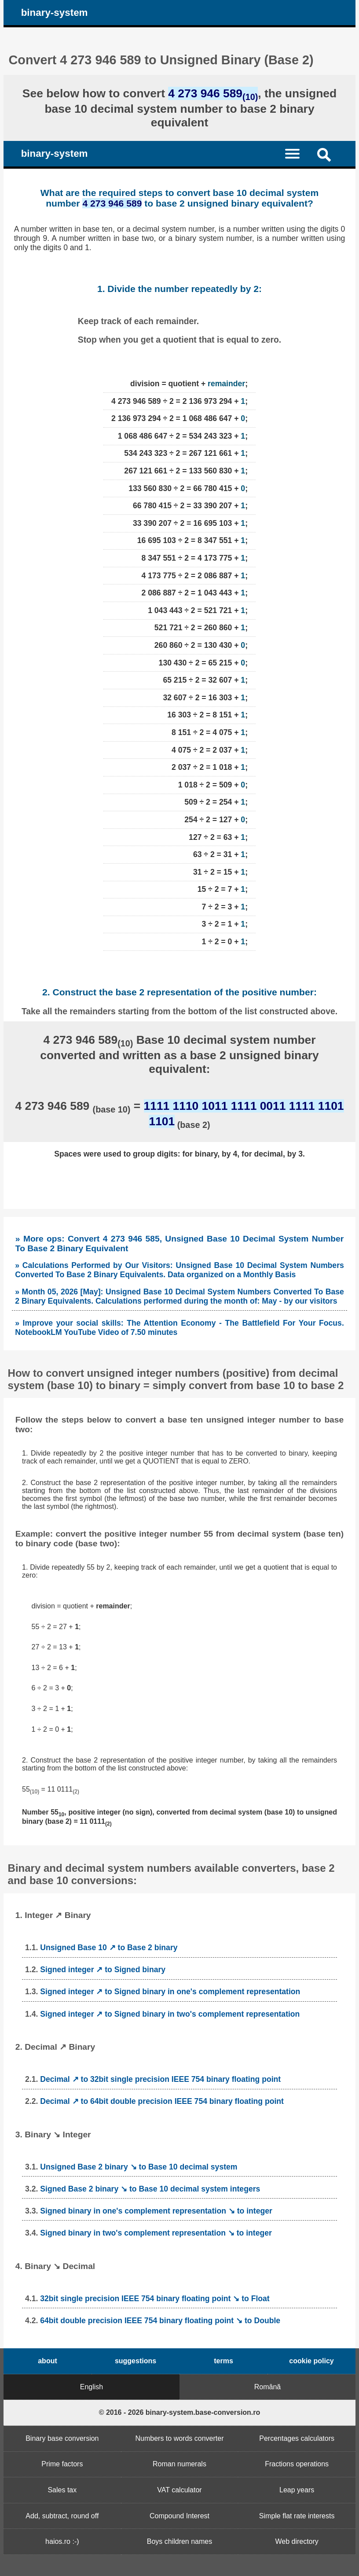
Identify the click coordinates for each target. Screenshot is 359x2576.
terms (223, 2361)
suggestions (135, 2361)
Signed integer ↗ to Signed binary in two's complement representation (170, 2014)
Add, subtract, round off (62, 2516)
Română (267, 2387)
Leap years (296, 2490)
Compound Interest (179, 2516)
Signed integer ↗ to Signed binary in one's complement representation (170, 1991)
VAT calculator (179, 2490)
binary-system (54, 12)
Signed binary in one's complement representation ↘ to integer (156, 2210)
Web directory (296, 2541)
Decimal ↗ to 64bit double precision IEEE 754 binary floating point (162, 2101)
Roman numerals (179, 2464)
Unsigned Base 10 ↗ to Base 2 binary (108, 1947)
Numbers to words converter (180, 2438)
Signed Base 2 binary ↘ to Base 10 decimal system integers (150, 2188)
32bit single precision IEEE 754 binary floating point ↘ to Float (154, 2298)
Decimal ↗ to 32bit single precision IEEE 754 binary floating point (160, 2079)
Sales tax (62, 2490)
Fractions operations (297, 2464)
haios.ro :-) (62, 2541)
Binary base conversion (62, 2438)
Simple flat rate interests (297, 2516)
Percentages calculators (296, 2438)
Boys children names (179, 2541)
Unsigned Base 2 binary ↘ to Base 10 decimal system (138, 2166)
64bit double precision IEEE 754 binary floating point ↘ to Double (160, 2320)
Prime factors (62, 2464)
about (47, 2361)
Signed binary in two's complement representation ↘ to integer (156, 2233)
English (91, 2387)
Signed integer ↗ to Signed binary (102, 1969)
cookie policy (311, 2361)
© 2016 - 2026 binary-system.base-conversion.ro (179, 2412)
